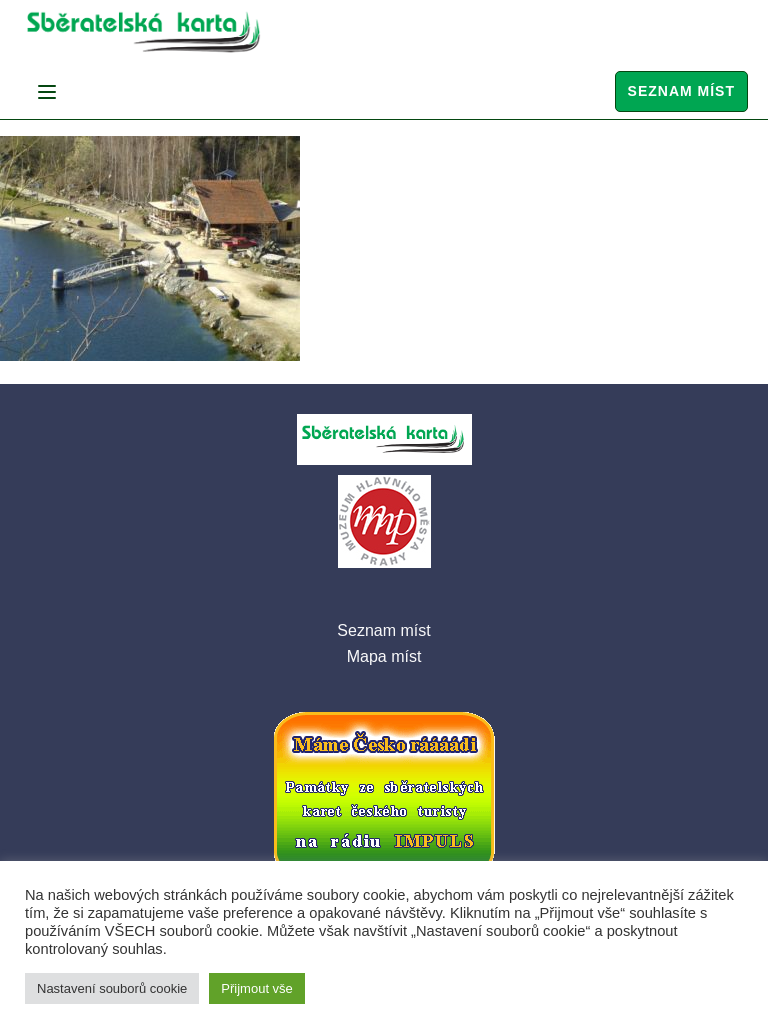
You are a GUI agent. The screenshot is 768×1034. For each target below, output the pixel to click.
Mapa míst (384, 656)
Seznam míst (681, 91)
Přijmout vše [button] (257, 988)
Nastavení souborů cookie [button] (112, 988)
